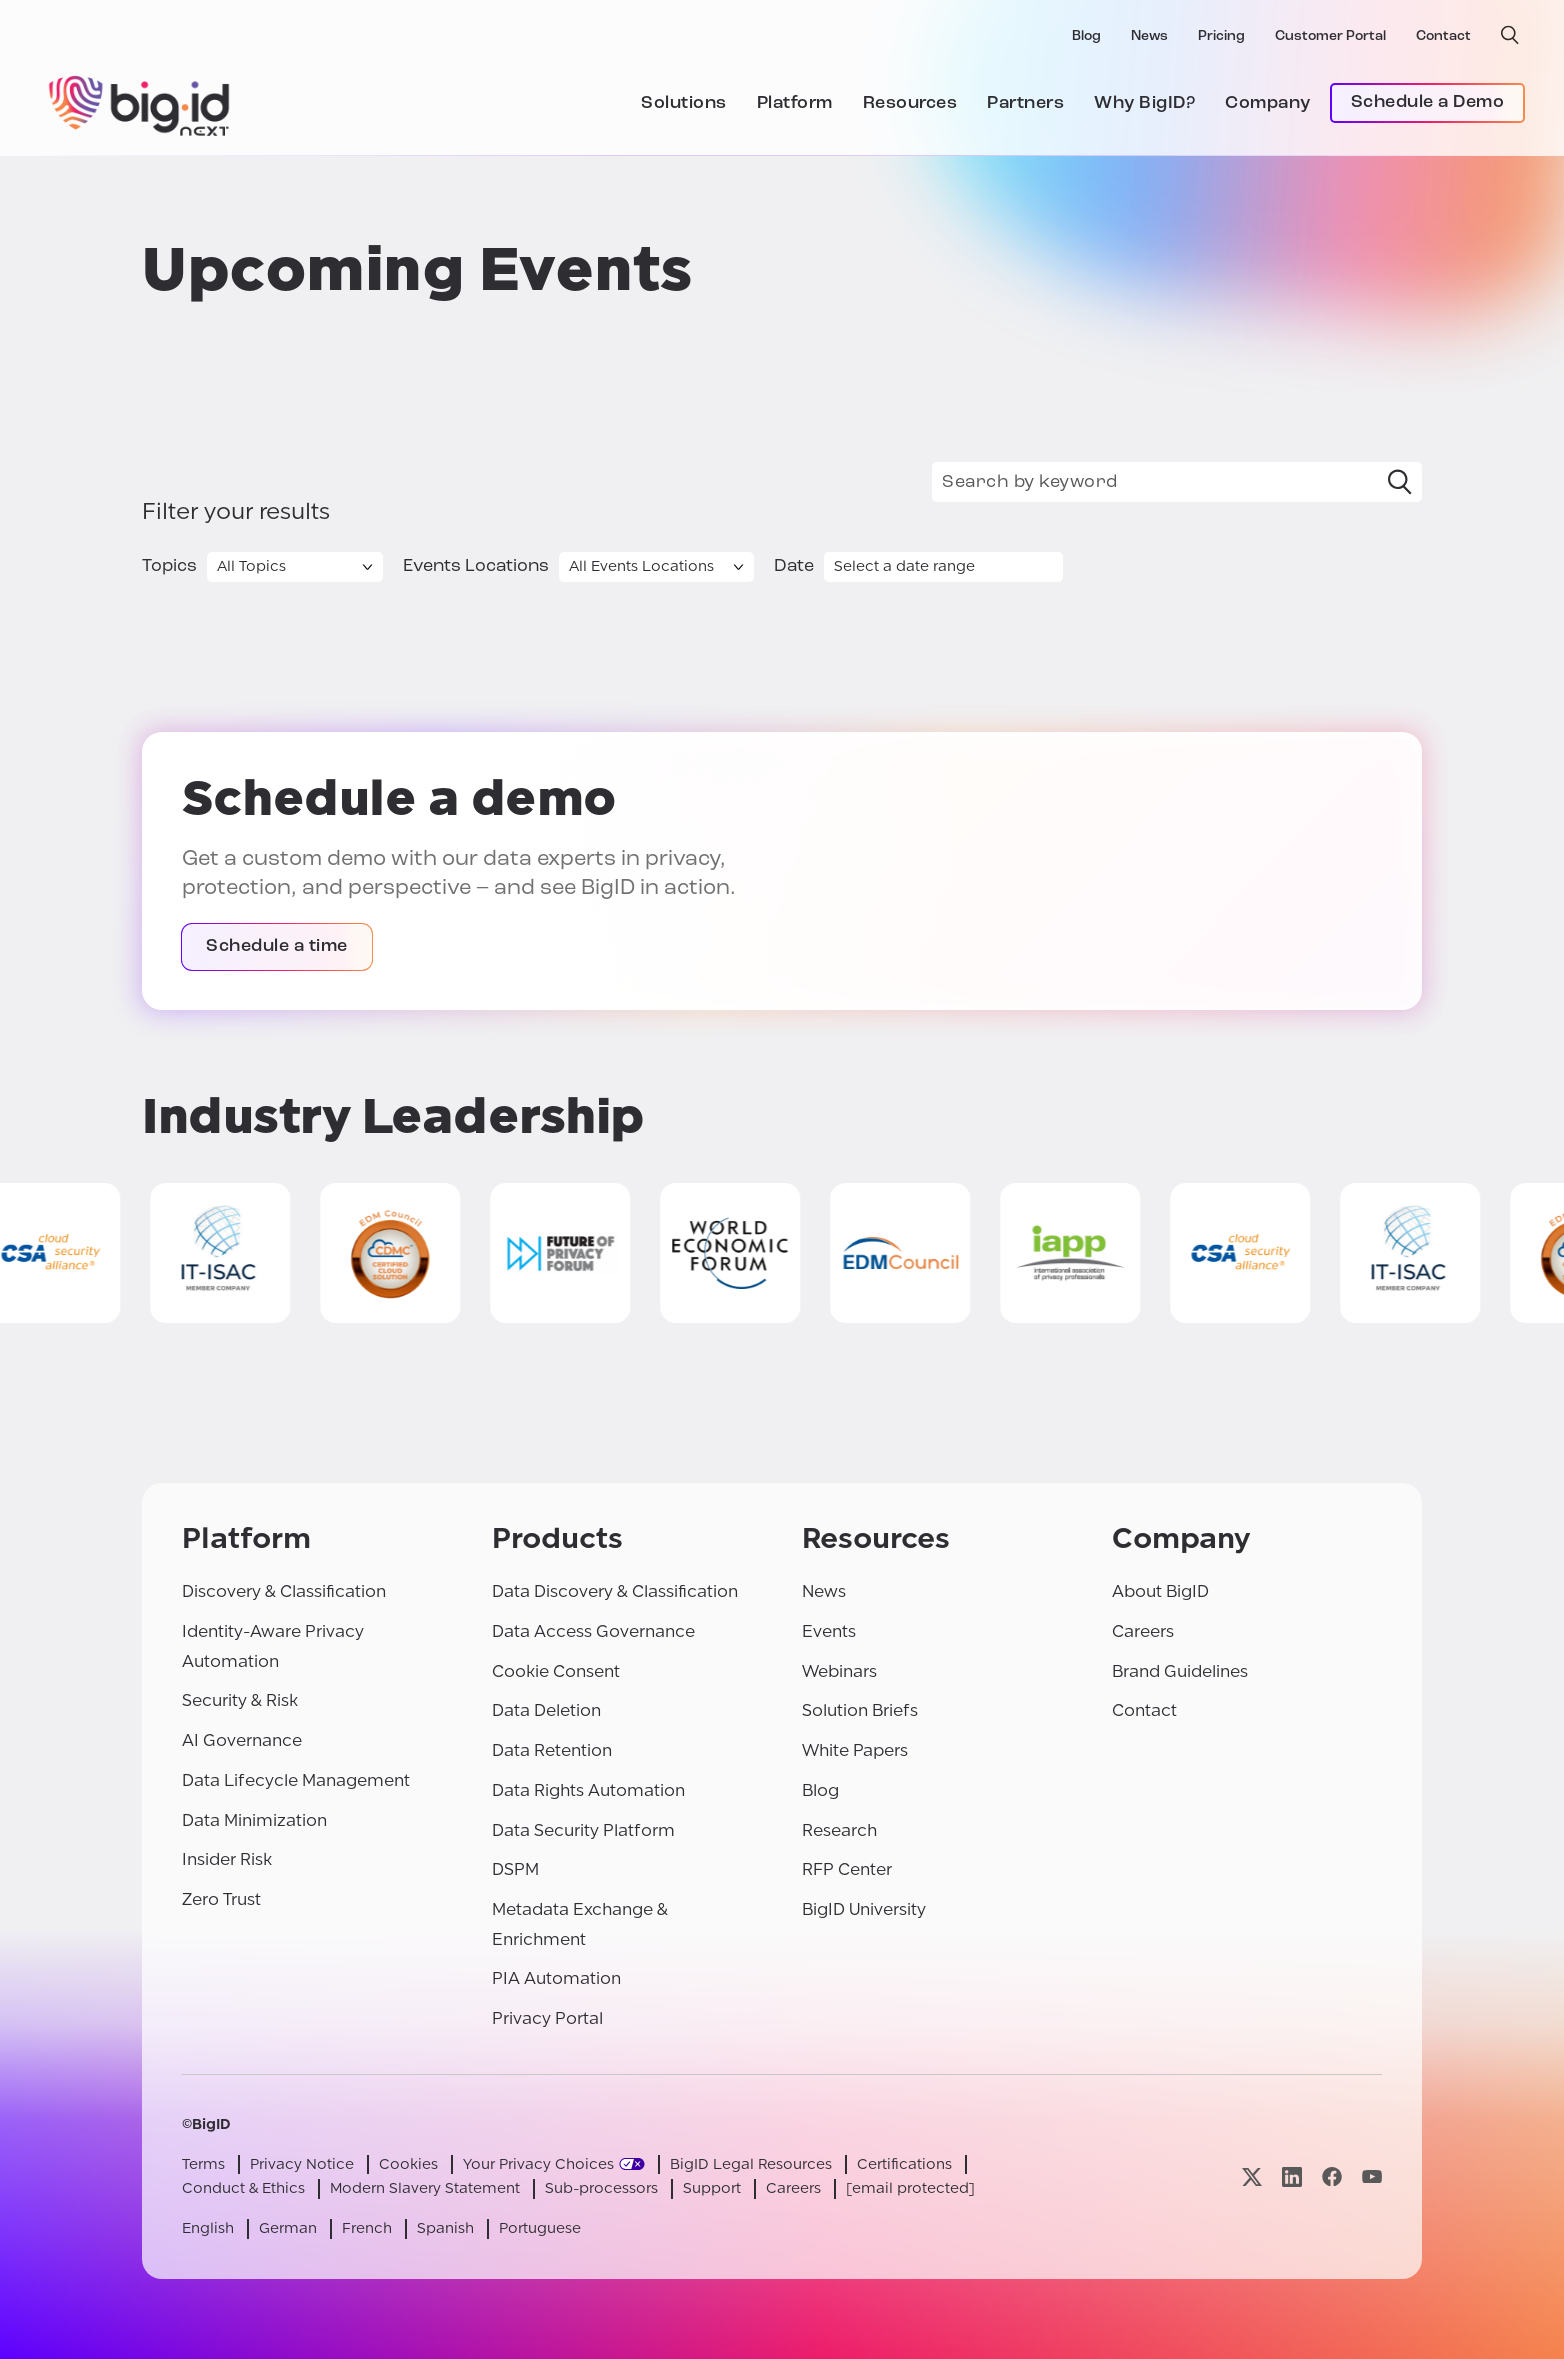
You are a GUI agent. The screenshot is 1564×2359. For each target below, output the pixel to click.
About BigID (1160, 1591)
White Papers (855, 1750)
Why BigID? (1144, 103)
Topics (169, 566)
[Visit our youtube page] (1372, 2176)
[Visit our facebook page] (1332, 2176)
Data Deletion (546, 1710)
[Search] (1400, 482)
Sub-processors (601, 2188)
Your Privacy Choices (538, 2164)
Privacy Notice (302, 2164)
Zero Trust (221, 1899)
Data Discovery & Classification (615, 1591)
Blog (1086, 36)
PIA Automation (556, 1978)
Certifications (904, 2164)
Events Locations (476, 566)
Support (712, 2188)
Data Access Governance (593, 1631)
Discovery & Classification (284, 1591)
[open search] (1510, 35)
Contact (1443, 36)
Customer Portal (1330, 36)
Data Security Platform (583, 1830)
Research (839, 1830)
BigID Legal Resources (751, 2164)
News (1149, 36)
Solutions (684, 103)
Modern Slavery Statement (425, 2188)
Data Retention (552, 1750)
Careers (1143, 1631)
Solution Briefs (860, 1710)
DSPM (515, 1869)
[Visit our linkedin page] (1292, 2176)
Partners (1025, 103)
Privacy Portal (547, 2018)
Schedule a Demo (1428, 102)
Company (1268, 103)
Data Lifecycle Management (296, 1780)
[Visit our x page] (1252, 2176)
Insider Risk (227, 1859)
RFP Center (847, 1869)
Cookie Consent (556, 1671)
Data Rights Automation (588, 1790)
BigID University (864, 1909)
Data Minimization (254, 1820)
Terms (203, 2164)
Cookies (408, 2164)
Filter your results (236, 512)
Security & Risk (240, 1700)
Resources (910, 103)
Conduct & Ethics (243, 2188)
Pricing (1221, 36)
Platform (795, 103)
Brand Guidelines (1180, 1671)
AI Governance (242, 1740)
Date (794, 566)
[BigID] (140, 103)
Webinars (839, 1671)
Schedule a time (277, 946)
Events (829, 1631)
